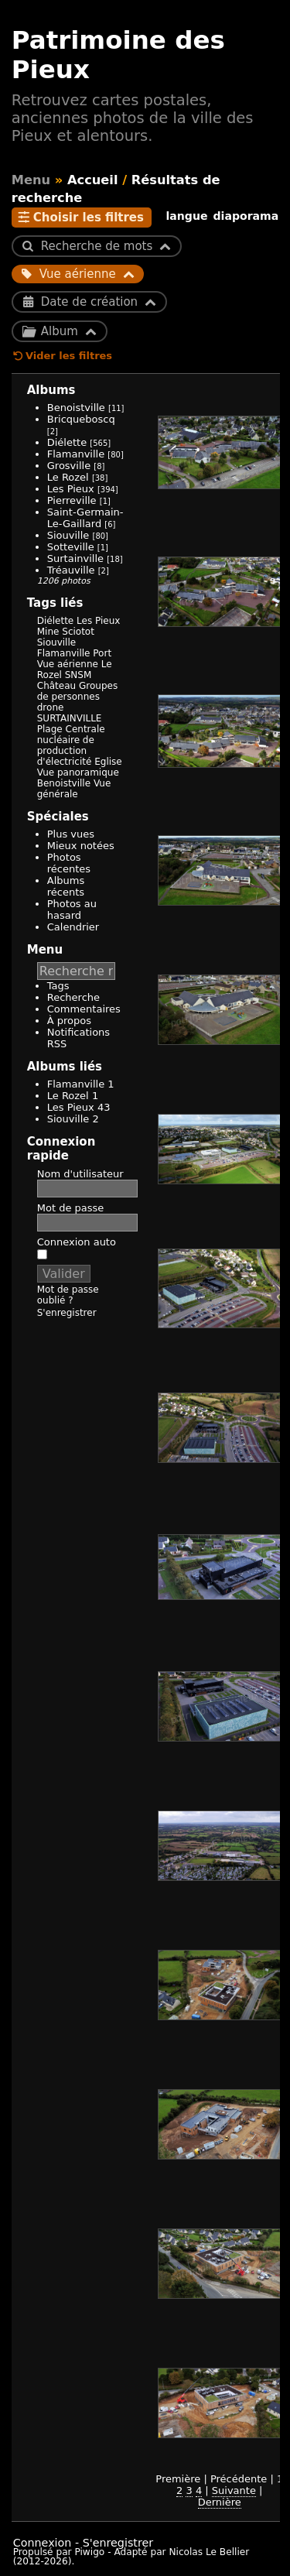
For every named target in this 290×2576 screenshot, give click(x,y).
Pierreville (72, 500)
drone (50, 707)
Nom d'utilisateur (80, 1174)
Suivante (234, 2490)
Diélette (67, 442)
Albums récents (65, 886)
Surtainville (75, 558)
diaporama (245, 216)
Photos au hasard (72, 909)
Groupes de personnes (77, 691)
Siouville (68, 535)
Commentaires (84, 1009)
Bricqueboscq (81, 419)
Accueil (92, 180)
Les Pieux (70, 489)
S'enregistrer (67, 1312)
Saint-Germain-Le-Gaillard (85, 517)
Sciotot (78, 631)
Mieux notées (80, 845)
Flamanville (75, 454)
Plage (50, 729)
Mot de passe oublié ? (68, 1295)
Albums (51, 390)
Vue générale (74, 789)
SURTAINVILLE (69, 718)
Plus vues (70, 834)
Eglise (108, 761)
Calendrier (73, 927)
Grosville (68, 465)
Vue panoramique (78, 772)
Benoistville (76, 407)
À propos (69, 1020)
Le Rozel (68, 477)
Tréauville (71, 570)
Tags (58, 986)
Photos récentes (68, 863)
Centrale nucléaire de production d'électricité (71, 745)
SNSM (78, 675)
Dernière (219, 2502)
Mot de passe (70, 1208)
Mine (48, 631)
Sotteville (70, 547)
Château (56, 685)
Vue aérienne (67, 664)
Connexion (42, 2543)
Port (102, 653)
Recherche (73, 997)
